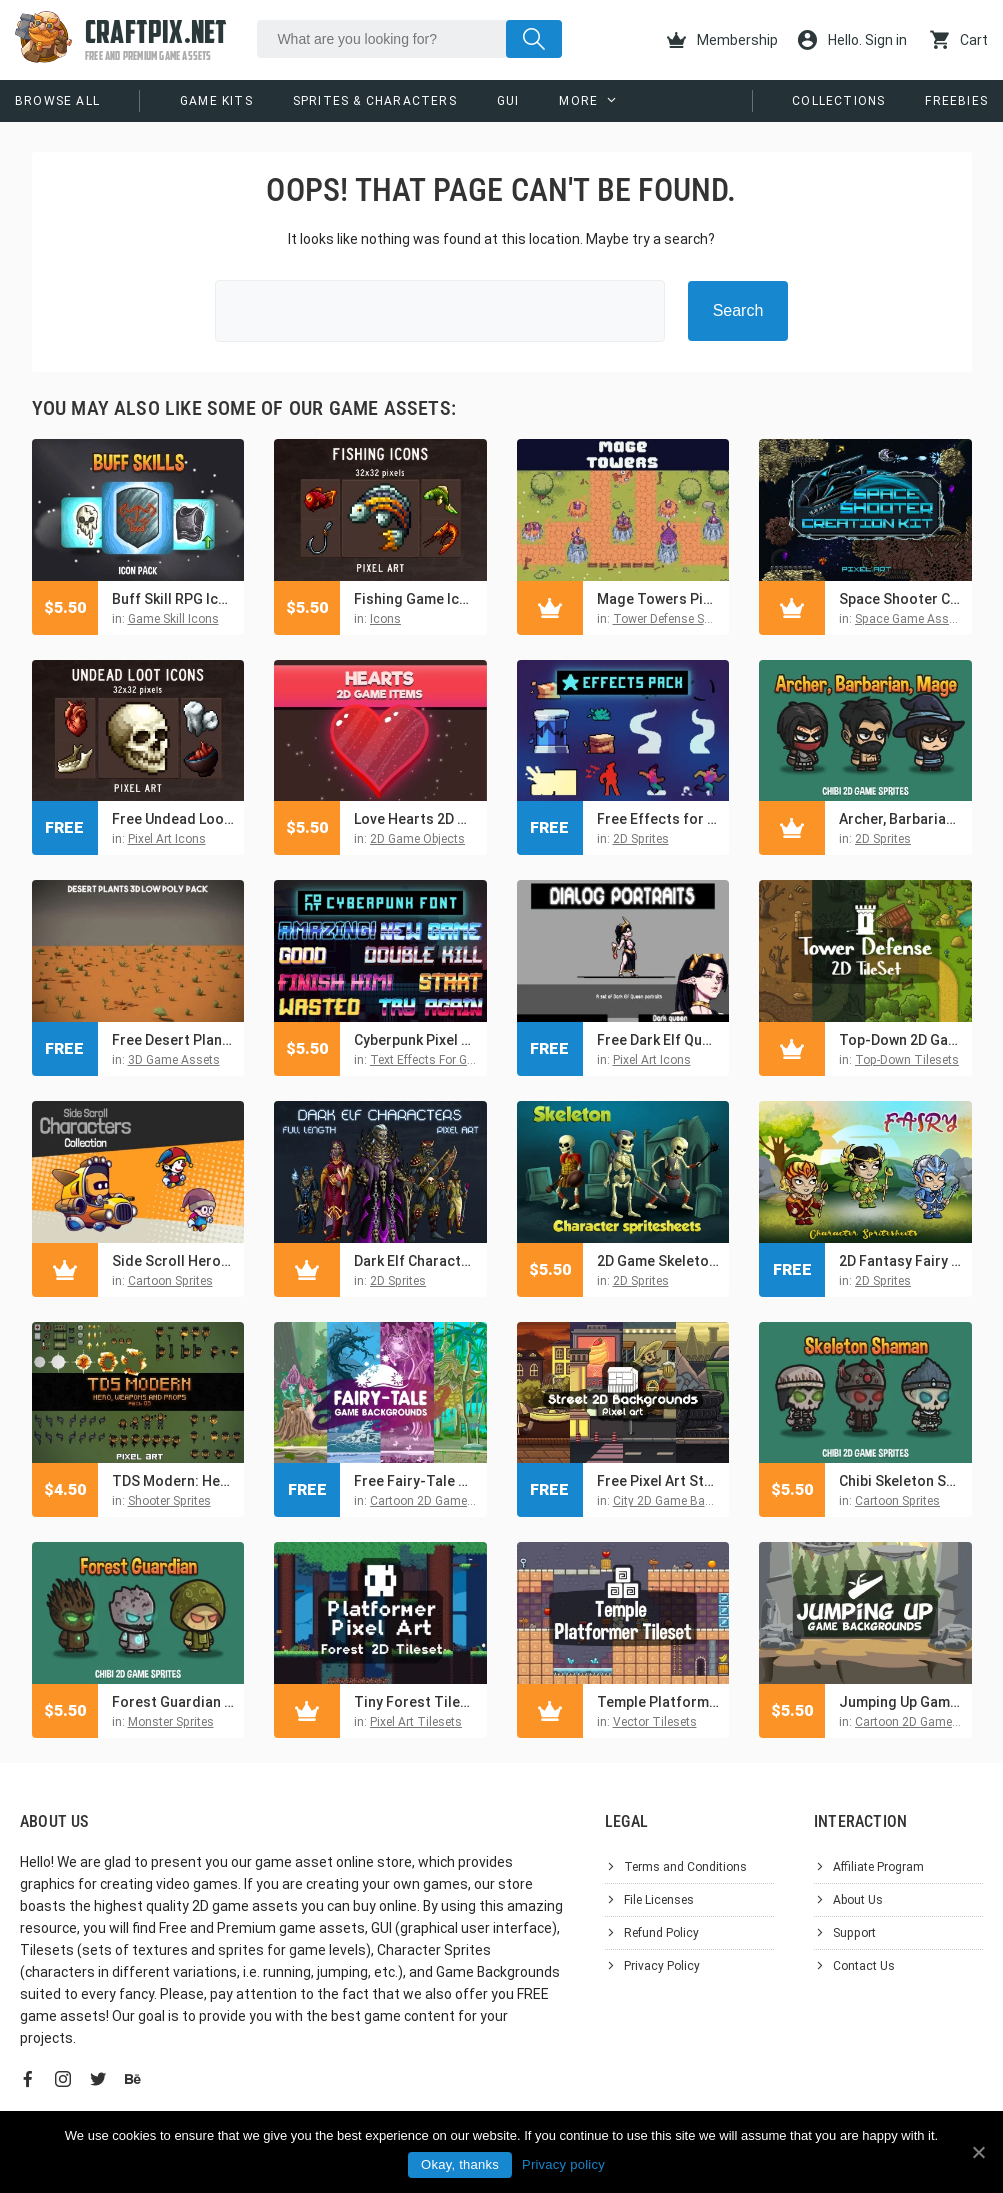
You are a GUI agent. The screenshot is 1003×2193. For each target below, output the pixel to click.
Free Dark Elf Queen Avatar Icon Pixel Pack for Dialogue (658, 1040)
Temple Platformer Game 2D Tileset (658, 1702)
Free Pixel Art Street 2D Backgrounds (658, 1481)
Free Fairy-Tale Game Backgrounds (415, 1481)
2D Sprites (641, 839)
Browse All (57, 101)
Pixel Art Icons (167, 839)
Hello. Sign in (852, 40)
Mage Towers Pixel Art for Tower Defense (658, 599)
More (578, 101)
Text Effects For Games (434, 1060)
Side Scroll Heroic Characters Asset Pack (173, 1261)
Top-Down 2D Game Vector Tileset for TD (900, 1040)
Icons (385, 619)
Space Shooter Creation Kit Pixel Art (900, 599)
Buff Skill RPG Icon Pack (173, 599)
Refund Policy (661, 1933)
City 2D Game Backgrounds (688, 1501)
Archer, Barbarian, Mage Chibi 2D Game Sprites (900, 819)
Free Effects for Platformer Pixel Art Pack (658, 819)
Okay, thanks (460, 2164)
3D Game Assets (174, 1060)
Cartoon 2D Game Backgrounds (457, 1501)
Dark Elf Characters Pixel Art (415, 1261)
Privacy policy (563, 2164)
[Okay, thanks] (978, 2152)
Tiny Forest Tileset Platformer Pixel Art (415, 1702)
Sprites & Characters (375, 101)
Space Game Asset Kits (919, 619)
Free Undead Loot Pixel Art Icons (173, 819)
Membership (722, 40)
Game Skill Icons (173, 619)
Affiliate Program (878, 1867)
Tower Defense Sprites (674, 619)
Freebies (956, 101)
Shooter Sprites (169, 1501)
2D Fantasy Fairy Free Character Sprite (900, 1261)
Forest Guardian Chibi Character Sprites (173, 1702)
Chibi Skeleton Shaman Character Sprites (900, 1481)
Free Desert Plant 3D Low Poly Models (173, 1040)
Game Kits (216, 101)
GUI (508, 101)
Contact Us (864, 1966)
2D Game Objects (417, 839)
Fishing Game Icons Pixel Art (415, 599)
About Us (858, 1900)
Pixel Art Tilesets (416, 1722)
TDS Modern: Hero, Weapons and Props (173, 1481)
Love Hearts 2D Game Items (415, 819)
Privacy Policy (662, 1966)
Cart (959, 40)
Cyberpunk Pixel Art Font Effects (415, 1040)
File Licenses (659, 1900)
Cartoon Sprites (170, 1281)
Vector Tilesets (655, 1722)
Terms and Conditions (685, 1867)
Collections (838, 101)
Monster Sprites (171, 1722)
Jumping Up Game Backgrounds (900, 1702)
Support (854, 1933)
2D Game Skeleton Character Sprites (658, 1261)
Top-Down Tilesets (907, 1060)
